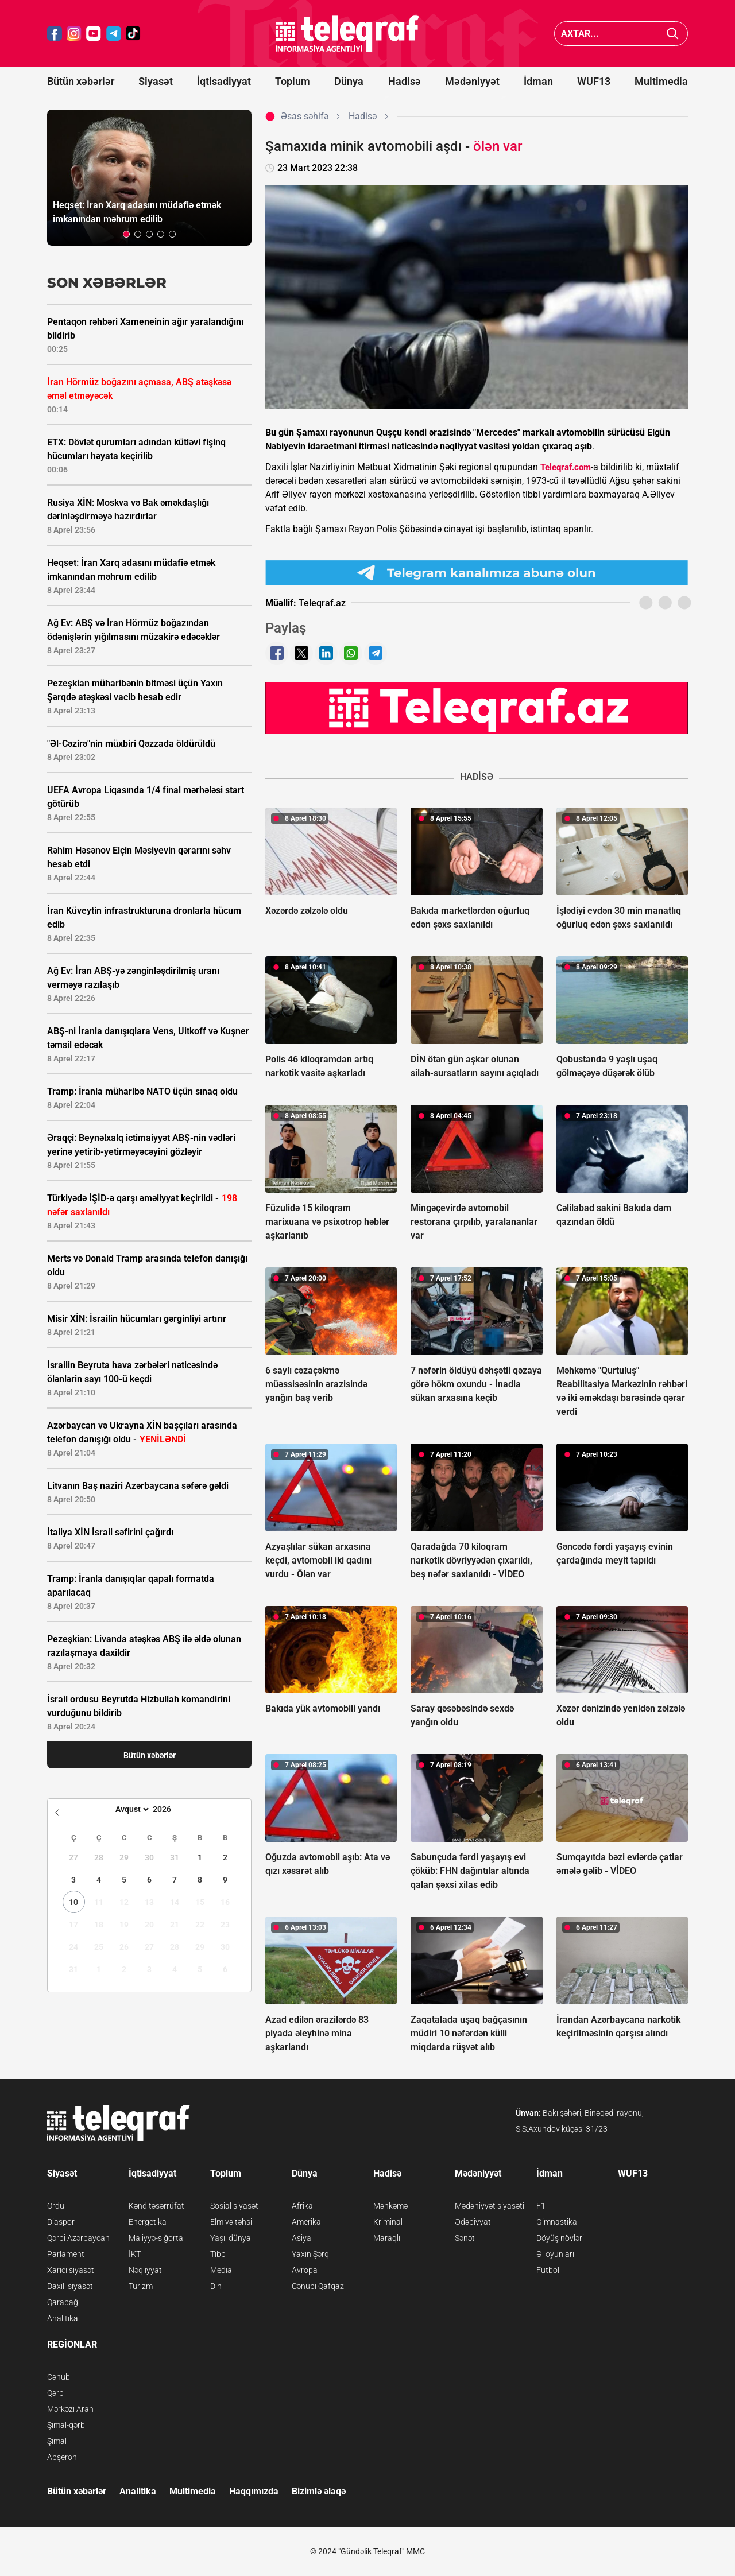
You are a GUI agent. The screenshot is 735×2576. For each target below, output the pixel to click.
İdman (538, 81)
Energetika (148, 2221)
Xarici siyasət (70, 2270)
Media (221, 2270)
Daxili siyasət (70, 2286)
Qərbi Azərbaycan (78, 2238)
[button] (126, 234)
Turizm (141, 2286)
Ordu (55, 2205)
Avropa (305, 2270)
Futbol (547, 2270)
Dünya (348, 81)
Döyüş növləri (560, 2238)
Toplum (292, 81)
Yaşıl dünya (230, 2238)
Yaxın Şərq (310, 2254)
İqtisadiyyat (224, 81)
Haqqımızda (253, 2491)
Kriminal (388, 2221)
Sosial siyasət (234, 2205)
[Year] (169, 1809)
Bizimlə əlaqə (319, 2491)
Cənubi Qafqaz (318, 2286)
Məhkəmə (390, 2205)
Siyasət (155, 81)
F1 (541, 2205)
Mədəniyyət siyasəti (489, 2205)
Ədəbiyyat (473, 2221)
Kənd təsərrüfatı (157, 2205)
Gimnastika (556, 2221)
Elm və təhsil (232, 2221)
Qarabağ (62, 2302)
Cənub (58, 2376)
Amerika (306, 2221)
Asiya (301, 2238)
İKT (135, 2254)
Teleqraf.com (565, 467)
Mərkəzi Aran (70, 2409)
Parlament (65, 2254)
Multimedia (661, 81)
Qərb (55, 2392)
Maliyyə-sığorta (156, 2238)
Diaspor (61, 2221)
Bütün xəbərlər (80, 81)
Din (216, 2286)
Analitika (62, 2318)
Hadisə (404, 81)
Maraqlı (386, 2238)
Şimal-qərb (66, 2425)
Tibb (218, 2254)
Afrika (302, 2205)
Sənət (465, 2238)
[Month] (130, 1809)
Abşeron (62, 2457)
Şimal (57, 2441)
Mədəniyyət (472, 81)
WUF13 (593, 81)
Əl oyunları (555, 2254)
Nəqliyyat (145, 2270)
